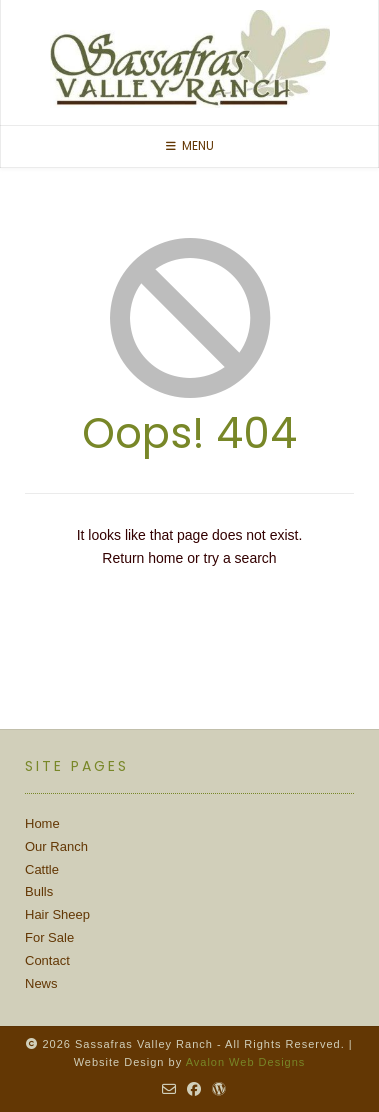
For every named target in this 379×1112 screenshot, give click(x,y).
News (41, 983)
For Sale (49, 937)
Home (42, 823)
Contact (47, 960)
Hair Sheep (57, 914)
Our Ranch (56, 846)
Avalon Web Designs (246, 1062)
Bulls (39, 891)
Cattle (42, 869)
